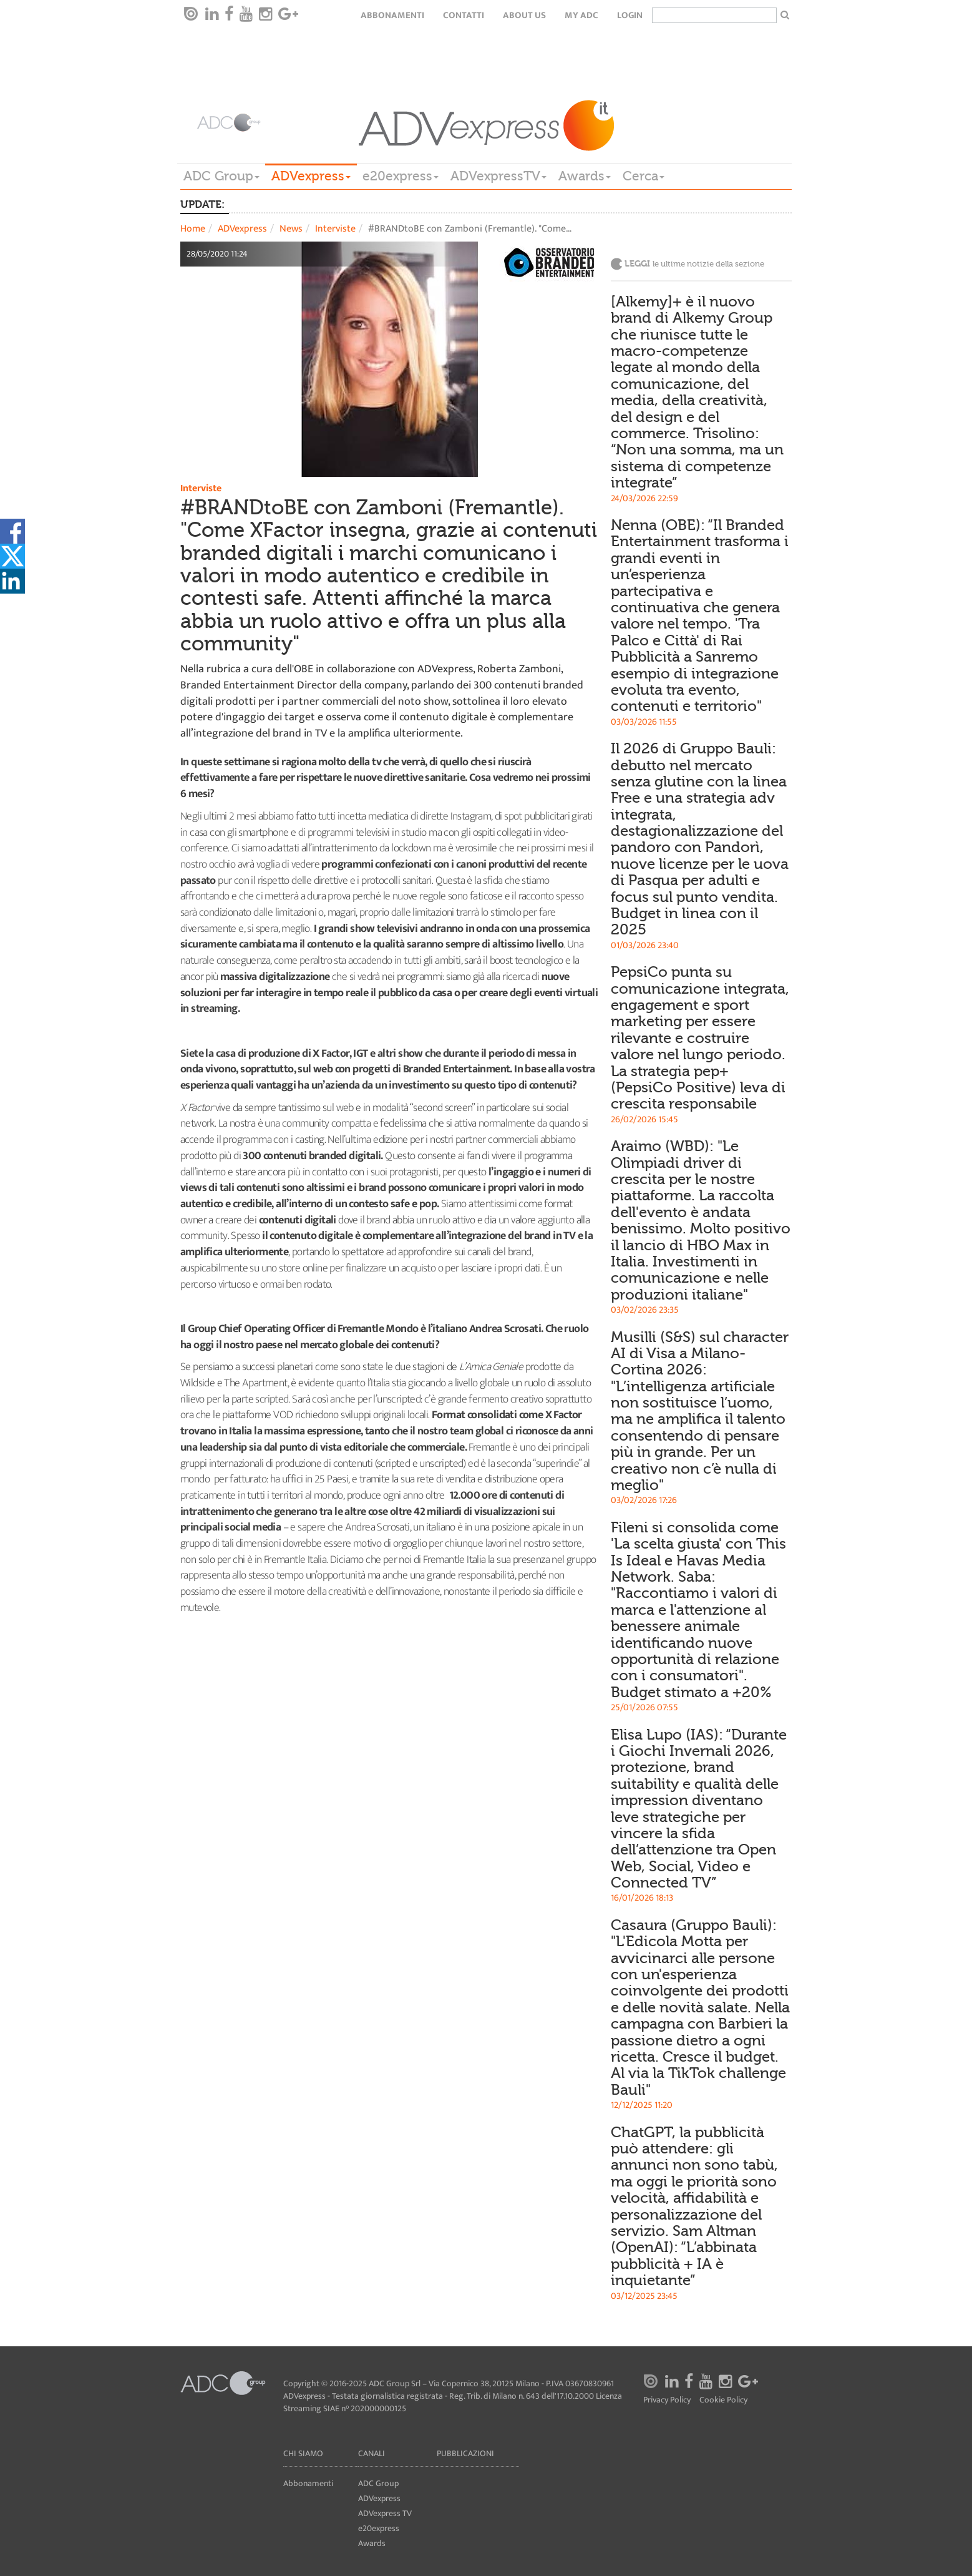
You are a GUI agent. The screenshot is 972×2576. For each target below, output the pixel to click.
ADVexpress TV (385, 2513)
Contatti (463, 15)
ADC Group (221, 176)
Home (192, 228)
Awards (584, 176)
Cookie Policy (723, 2400)
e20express (400, 176)
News (291, 228)
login (630, 15)
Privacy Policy (667, 2400)
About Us (524, 15)
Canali (371, 2453)
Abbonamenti (392, 15)
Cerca (643, 176)
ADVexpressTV (498, 176)
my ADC (581, 15)
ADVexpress (311, 176)
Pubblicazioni (465, 2453)
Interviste (335, 228)
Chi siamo (303, 2453)
